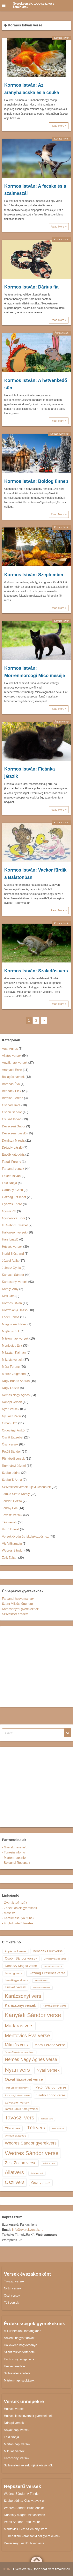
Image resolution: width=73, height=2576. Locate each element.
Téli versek (9, 1522)
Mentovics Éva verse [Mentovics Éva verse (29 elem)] (27, 2035)
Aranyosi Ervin (12, 1069)
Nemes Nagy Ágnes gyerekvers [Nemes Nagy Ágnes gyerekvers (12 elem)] (19, 2052)
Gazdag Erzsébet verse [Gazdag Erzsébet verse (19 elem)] (47, 1973)
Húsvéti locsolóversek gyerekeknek (28, 2415)
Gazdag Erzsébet (14, 1197)
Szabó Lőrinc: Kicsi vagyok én (24, 2500)
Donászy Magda (13, 1140)
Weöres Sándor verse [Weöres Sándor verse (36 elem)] (32, 2153)
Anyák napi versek (14, 1062)
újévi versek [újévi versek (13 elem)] (37, 2173)
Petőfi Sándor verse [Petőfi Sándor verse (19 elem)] (50, 2087)
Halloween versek (14, 1232)
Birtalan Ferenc (12, 1098)
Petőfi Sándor (11, 1451)
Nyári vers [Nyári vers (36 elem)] (17, 2070)
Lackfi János (10, 1317)
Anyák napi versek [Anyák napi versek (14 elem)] (15, 1951)
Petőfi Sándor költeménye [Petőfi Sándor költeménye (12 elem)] (17, 2088)
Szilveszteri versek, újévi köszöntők (26, 1487)
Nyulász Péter (11, 1416)
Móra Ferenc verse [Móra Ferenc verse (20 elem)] (49, 2045)
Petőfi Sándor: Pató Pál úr (22, 2522)
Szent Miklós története (17, 1603)
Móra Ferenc (11, 1366)
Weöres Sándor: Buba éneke (24, 2508)
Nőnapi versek (12, 1402)
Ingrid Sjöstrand (13, 1253)
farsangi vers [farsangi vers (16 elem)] (13, 1973)
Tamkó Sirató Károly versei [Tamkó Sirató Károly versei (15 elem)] (21, 2108)
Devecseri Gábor (13, 1126)
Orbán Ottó (9, 1423)
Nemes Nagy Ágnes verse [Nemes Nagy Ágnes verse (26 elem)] (31, 2059)
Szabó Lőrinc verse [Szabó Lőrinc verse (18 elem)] (50, 2095)
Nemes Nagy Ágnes (16, 1395)
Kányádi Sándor (13, 1274)
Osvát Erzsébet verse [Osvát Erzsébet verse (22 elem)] (24, 2079)
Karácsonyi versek (59, 433)
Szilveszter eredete (15, 1614)
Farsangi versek (13, 1168)
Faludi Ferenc (11, 1161)
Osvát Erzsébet (12, 1437)
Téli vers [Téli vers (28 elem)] (36, 2127)
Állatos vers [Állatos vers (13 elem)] (49, 2163)
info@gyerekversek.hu (27, 2229)
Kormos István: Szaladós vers (36, 970)
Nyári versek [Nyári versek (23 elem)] (48, 2070)
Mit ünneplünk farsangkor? (22, 2331)
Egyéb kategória (13, 1154)
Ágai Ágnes (10, 1048)
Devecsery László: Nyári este (24, 2543)
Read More (59, 125)
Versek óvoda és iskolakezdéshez (25, 1536)
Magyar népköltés (14, 1324)
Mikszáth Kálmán (14, 1352)
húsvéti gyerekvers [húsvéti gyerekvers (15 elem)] (16, 1980)
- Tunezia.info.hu (13, 1852)
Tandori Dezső (12, 1501)
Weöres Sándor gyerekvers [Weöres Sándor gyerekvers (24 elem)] (30, 2143)
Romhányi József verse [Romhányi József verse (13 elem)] (17, 2095)
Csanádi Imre (11, 1105)
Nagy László (10, 1388)
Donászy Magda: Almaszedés (24, 2515)
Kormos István (61, 38)
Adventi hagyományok (19, 2338)
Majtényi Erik (11, 1331)
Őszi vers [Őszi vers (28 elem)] (15, 2182)
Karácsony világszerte (19, 2359)
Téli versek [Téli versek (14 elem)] (58, 2128)
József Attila (10, 1260)
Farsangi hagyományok (18, 1598)
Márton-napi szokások (19, 2380)
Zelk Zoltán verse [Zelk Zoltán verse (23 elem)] (20, 2163)
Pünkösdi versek (13, 1458)
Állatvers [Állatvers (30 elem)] (14, 2172)
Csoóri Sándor (12, 1112)
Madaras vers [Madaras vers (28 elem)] (19, 2025)
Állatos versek (62, 333)
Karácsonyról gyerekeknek (20, 1609)
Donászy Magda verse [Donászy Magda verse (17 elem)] (21, 1966)
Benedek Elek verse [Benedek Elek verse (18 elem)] (48, 1951)
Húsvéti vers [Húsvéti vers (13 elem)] (40, 1980)
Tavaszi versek (12, 1515)
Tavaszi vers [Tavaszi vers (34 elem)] (19, 2118)
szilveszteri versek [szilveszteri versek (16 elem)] (17, 2102)
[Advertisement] (36, 1666)
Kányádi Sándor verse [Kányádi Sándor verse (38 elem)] (33, 2015)
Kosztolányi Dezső (15, 1310)
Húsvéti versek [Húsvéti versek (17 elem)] (15, 1987)
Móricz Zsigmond (14, 1374)
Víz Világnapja (12, 1543)
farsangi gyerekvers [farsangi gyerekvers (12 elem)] (53, 1966)
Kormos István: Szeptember (33, 574)
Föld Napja (9, 1183)
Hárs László (10, 1239)
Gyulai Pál (9, 1211)
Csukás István (11, 1119)
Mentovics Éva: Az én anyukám (25, 2529)
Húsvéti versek (12, 1246)
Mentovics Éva (12, 1345)
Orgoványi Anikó (13, 1430)
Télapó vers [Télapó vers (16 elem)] (12, 2128)
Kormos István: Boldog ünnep (36, 481)
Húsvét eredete (14, 2366)
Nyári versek (10, 1409)
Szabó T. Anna (12, 1479)
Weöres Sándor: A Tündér (22, 2493)
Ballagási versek (13, 1076)
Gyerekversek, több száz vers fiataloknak (33, 5)
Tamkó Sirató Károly (16, 1494)
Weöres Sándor (13, 1550)
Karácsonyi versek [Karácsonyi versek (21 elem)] (20, 2005)
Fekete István (11, 1176)
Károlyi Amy (10, 1289)
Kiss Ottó (8, 1296)
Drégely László (12, 1147)
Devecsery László (14, 1133)
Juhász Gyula (11, 1267)
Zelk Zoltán (9, 1557)
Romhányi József (14, 1465)
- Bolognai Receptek (16, 1862)
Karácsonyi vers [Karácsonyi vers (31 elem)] (23, 1996)
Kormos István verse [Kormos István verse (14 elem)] (55, 2005)
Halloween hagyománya (20, 2345)
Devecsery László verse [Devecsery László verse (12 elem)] (55, 1959)
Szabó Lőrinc (11, 1472)
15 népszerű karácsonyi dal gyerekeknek (32, 2536)
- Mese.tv (8, 1913)
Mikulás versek (12, 1359)
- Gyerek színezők (14, 1902)
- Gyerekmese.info (14, 1847)
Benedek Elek (11, 1091)
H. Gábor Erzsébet (15, 1225)
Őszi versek (10, 1444)
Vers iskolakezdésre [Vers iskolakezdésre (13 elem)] (15, 2135)
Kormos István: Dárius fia (31, 286)
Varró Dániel (10, 1529)
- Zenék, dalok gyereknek (19, 1908)
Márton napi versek (15, 1338)
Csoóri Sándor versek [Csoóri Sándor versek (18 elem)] (21, 1958)
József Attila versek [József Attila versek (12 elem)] (41, 1987)
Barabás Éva (11, 1084)
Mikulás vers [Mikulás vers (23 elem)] (16, 2044)
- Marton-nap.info (14, 1857)
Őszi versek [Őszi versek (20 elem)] (40, 2183)
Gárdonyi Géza (12, 1190)
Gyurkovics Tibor (13, 1218)
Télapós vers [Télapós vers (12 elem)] (47, 2118)
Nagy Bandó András (16, 1381)
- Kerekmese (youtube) (18, 1918)
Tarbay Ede (10, 1508)
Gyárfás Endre (12, 1204)
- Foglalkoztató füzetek (17, 1923)
